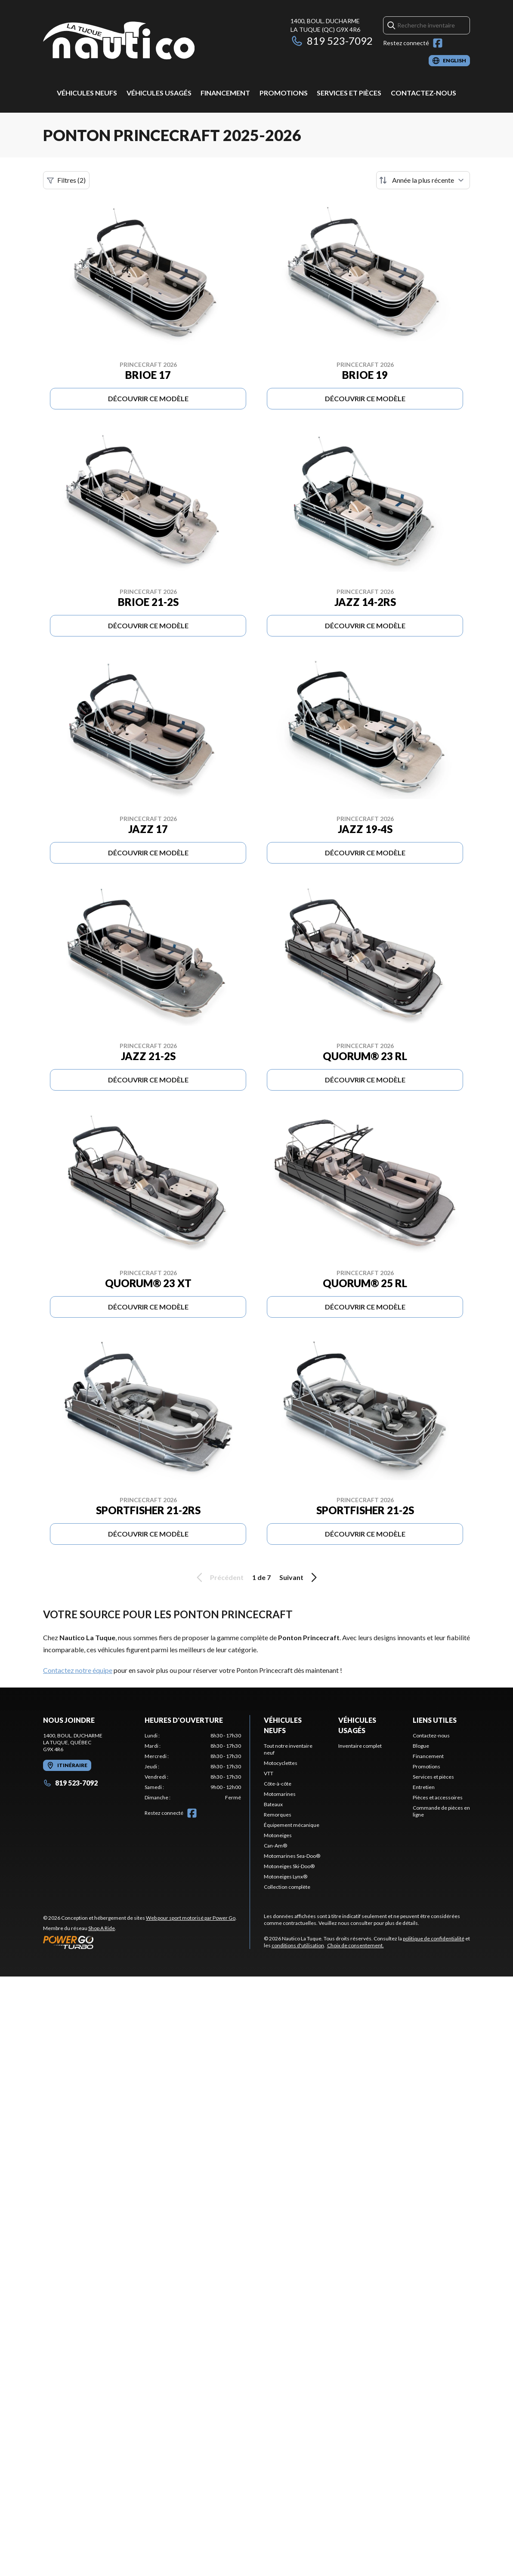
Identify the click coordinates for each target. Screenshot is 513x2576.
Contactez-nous (423, 93)
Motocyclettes (280, 1763)
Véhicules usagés (159, 93)
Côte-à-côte (277, 1783)
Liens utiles (435, 1720)
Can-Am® (275, 1845)
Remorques (277, 1814)
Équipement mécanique (291, 1825)
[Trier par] (423, 180)
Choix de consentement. (355, 1945)
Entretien (424, 1787)
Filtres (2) (66, 180)
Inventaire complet (360, 1746)
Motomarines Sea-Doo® (292, 1856)
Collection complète (287, 1887)
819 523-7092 (331, 40)
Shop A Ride (101, 1928)
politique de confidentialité (433, 1938)
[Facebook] (438, 43)
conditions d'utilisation (298, 1945)
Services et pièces (349, 93)
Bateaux (273, 1804)
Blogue (421, 1746)
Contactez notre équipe (77, 1670)
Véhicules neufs (87, 93)
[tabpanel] (193, 1766)
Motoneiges (278, 1835)
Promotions (284, 93)
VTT (268, 1773)
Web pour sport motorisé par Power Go (190, 1918)
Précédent (219, 1577)
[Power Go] (140, 1942)
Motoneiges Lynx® (285, 1876)
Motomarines (280, 1794)
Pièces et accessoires (438, 1797)
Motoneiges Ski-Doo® (289, 1866)
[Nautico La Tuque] (119, 41)
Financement (225, 93)
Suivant (299, 1577)
